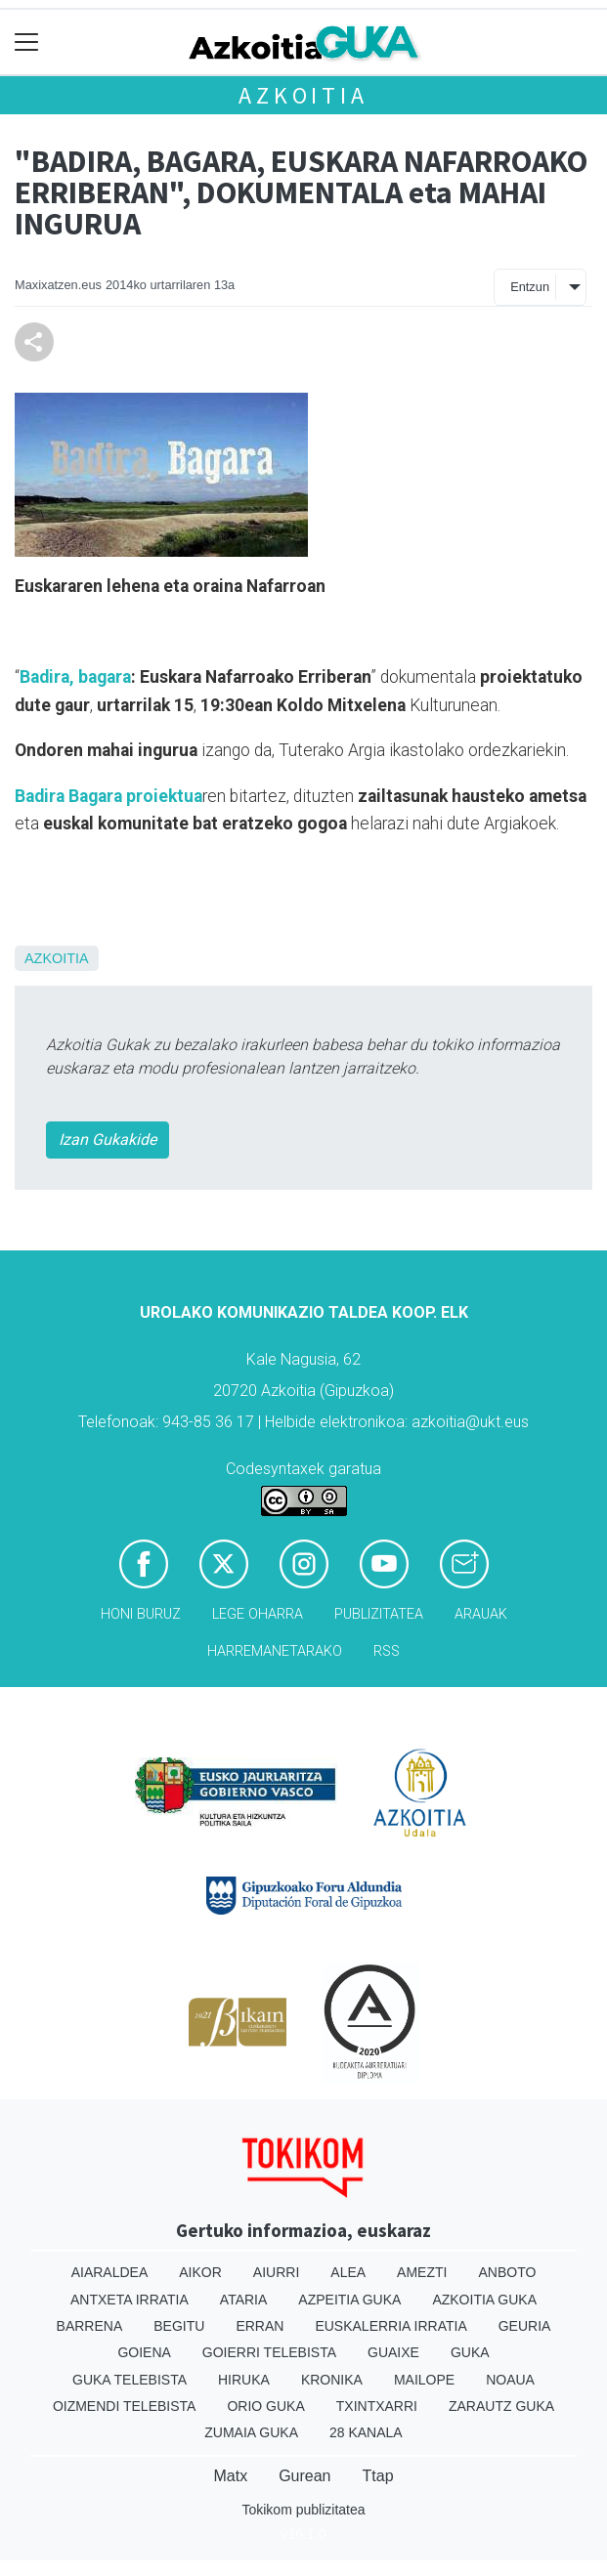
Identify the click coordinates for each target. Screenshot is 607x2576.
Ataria (244, 2299)
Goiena (143, 2352)
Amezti (422, 2272)
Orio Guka (265, 2406)
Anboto (507, 2272)
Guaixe (393, 2352)
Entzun (529, 286)
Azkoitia (303, 95)
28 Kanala (366, 2432)
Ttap (378, 2476)
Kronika (332, 2379)
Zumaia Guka (251, 2432)
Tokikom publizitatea (303, 2509)
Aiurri (276, 2272)
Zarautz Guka (501, 2406)
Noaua (510, 2379)
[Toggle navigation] (27, 42)
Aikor (200, 2272)
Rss (386, 1651)
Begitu (178, 2326)
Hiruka (244, 2379)
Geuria (525, 2326)
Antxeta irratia (129, 2299)
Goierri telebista (269, 2352)
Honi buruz (141, 1614)
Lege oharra (257, 1614)
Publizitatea (378, 1614)
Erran (259, 2326)
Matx (230, 2476)
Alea (348, 2272)
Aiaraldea (110, 2272)
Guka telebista (129, 2379)
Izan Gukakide (107, 1139)
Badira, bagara (75, 677)
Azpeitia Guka (349, 2299)
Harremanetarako (274, 1651)
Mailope (424, 2379)
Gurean (304, 2476)
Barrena (90, 2326)
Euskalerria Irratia (390, 2326)
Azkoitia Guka (484, 2299)
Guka (470, 2352)
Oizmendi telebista (124, 2406)
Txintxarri (376, 2406)
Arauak (481, 1614)
